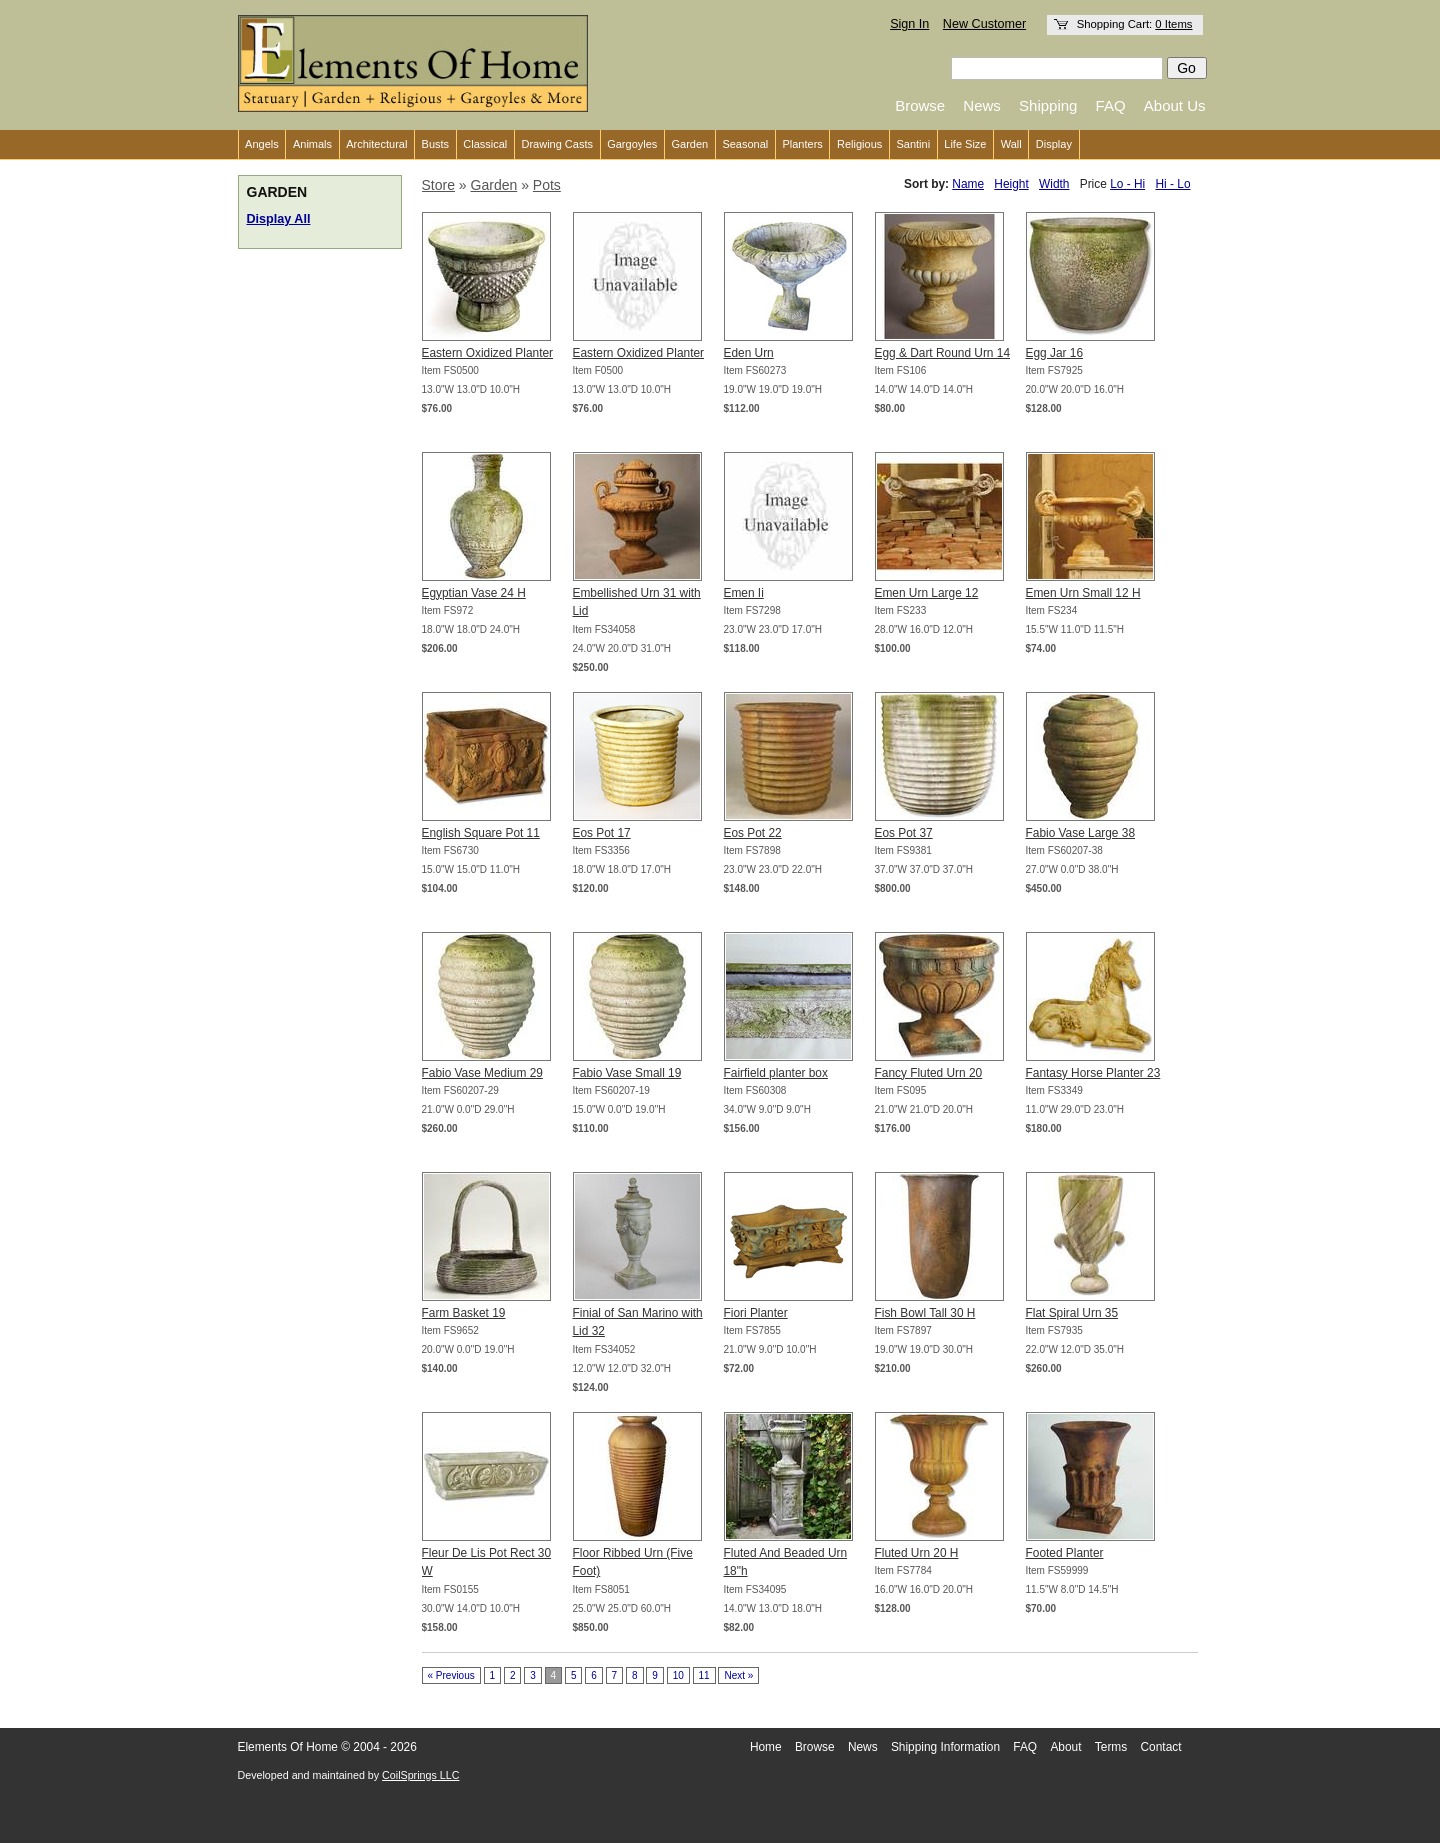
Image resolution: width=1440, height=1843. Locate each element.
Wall (1011, 144)
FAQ (1111, 105)
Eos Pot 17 (602, 833)
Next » (738, 1675)
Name (968, 184)
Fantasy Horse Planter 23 (1093, 1073)
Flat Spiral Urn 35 (1072, 1313)
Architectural (376, 144)
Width (1054, 184)
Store (438, 185)
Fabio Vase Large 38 (1081, 833)
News (982, 105)
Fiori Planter (756, 1313)
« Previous (451, 1675)
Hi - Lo (1172, 184)
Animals (312, 144)
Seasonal (745, 144)
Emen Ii (744, 593)
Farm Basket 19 (464, 1313)
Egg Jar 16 (1055, 353)
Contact (1161, 1747)
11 (704, 1675)
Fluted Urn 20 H (917, 1553)
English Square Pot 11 (481, 833)
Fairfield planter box (776, 1073)
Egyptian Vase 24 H (474, 593)
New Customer (984, 24)
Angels (262, 144)
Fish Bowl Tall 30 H (925, 1313)
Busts (436, 144)
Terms (1111, 1747)
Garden (690, 144)
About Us (1175, 105)
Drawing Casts (557, 144)
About (1065, 1747)
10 (678, 1675)
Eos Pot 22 (753, 833)
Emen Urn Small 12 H (1083, 593)
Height (1011, 184)
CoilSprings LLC (420, 1775)
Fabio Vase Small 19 (627, 1073)
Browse (920, 105)
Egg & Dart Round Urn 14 (943, 353)
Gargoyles (632, 144)
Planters (802, 144)
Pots (547, 185)
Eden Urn (749, 353)
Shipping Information (945, 1747)
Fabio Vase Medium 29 (482, 1073)
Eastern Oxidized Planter (488, 353)
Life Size (965, 144)
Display (1054, 144)
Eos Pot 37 (904, 833)
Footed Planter (1065, 1553)
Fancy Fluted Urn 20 (929, 1073)
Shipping (1048, 105)
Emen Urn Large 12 (927, 593)
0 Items (1173, 24)
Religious (859, 144)
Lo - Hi (1127, 184)
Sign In (909, 24)
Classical (485, 144)
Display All (279, 219)
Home (766, 1747)
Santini (913, 144)
